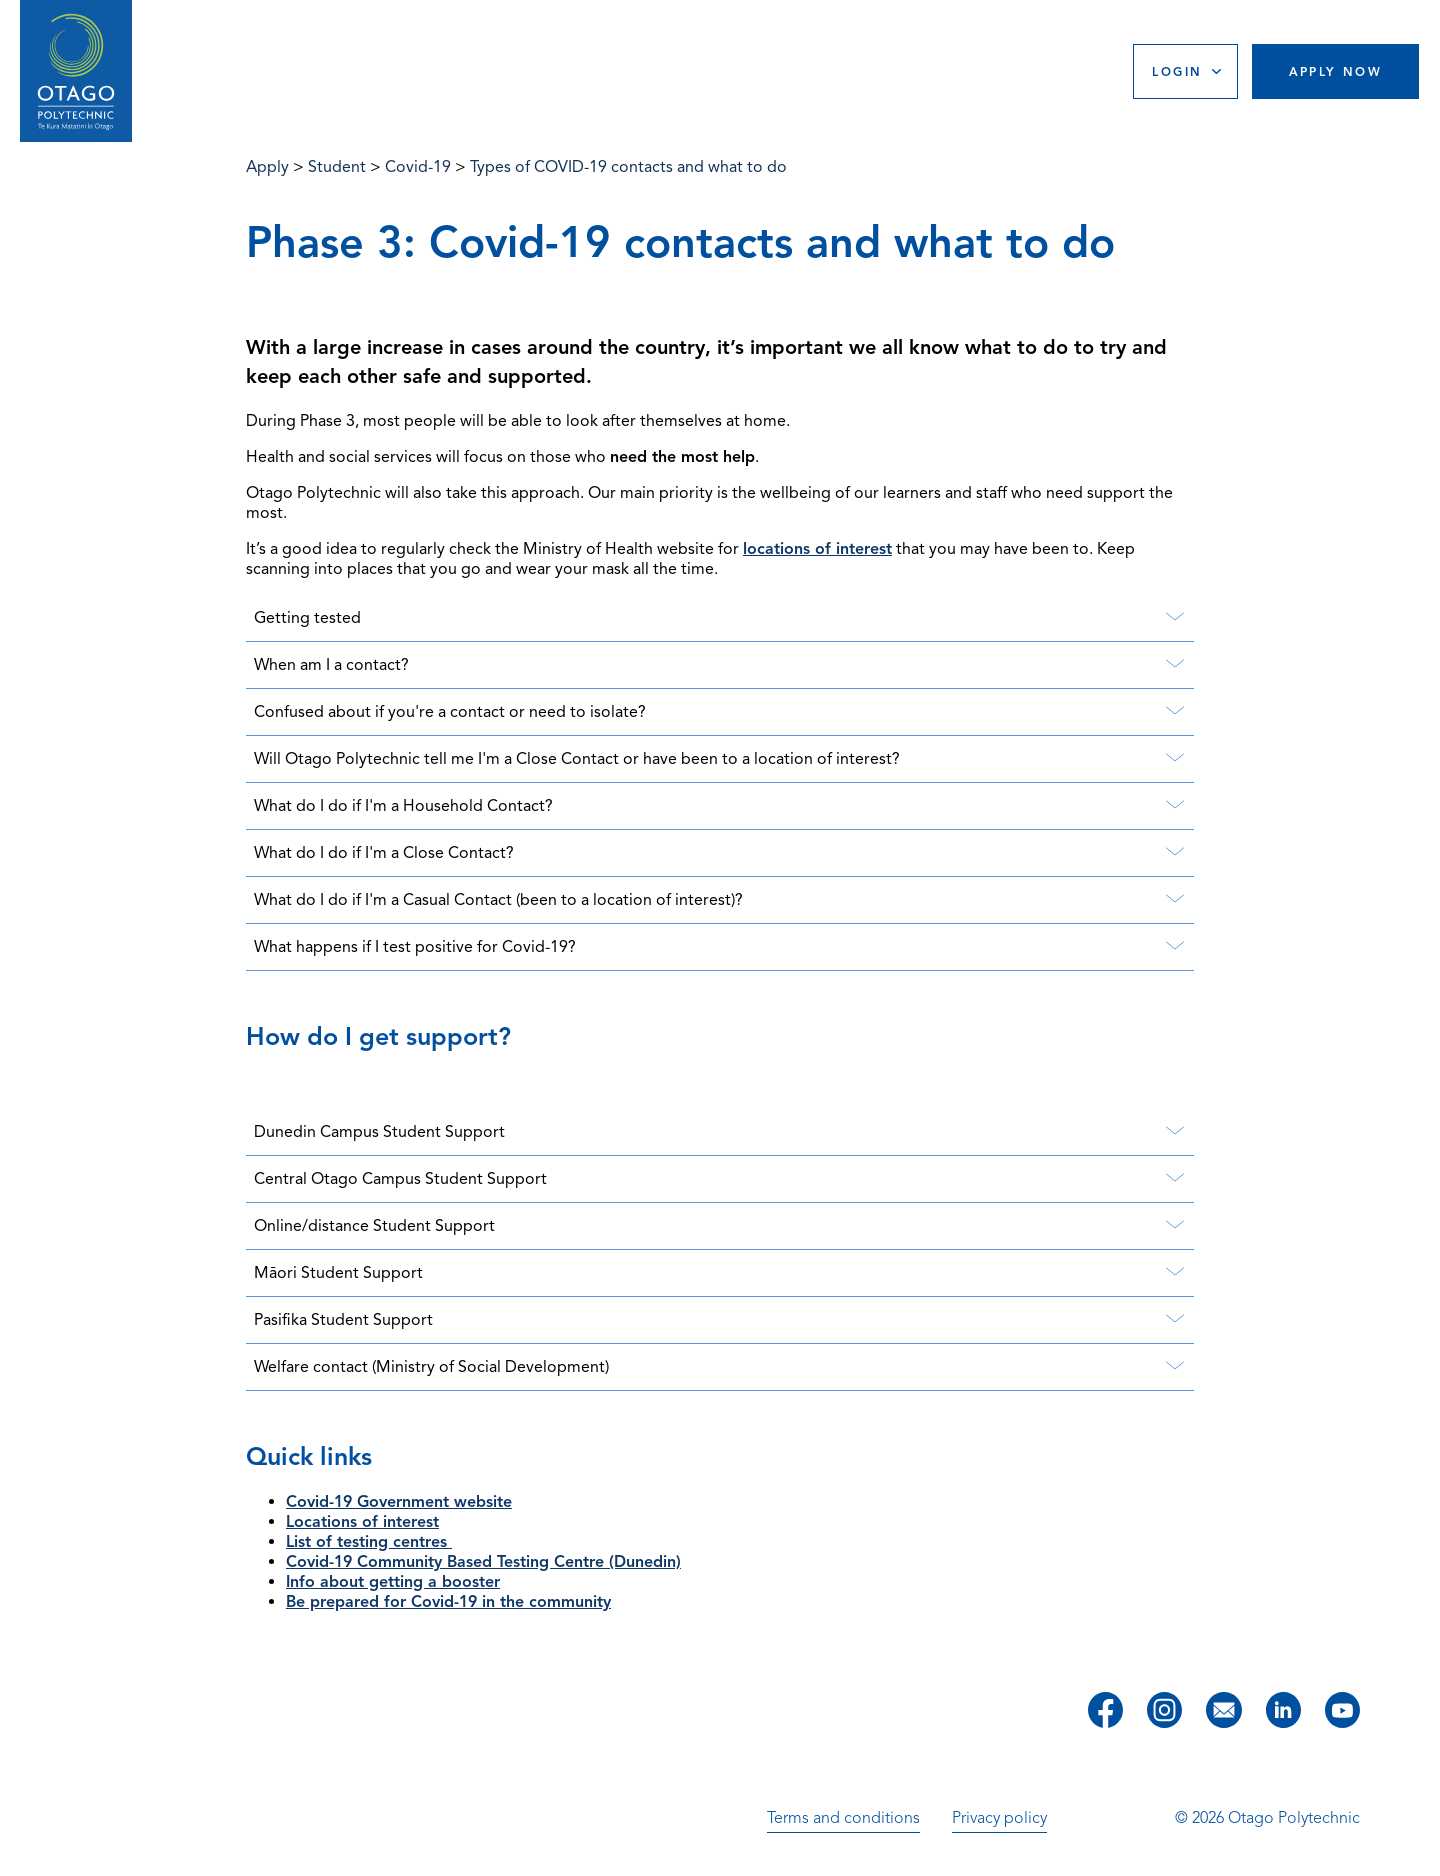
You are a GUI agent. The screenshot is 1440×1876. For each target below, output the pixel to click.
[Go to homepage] (76, 71)
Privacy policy (999, 1818)
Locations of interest (362, 1522)
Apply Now (1336, 71)
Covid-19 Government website (399, 1502)
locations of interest (817, 549)
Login (1177, 71)
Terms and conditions (843, 1818)
